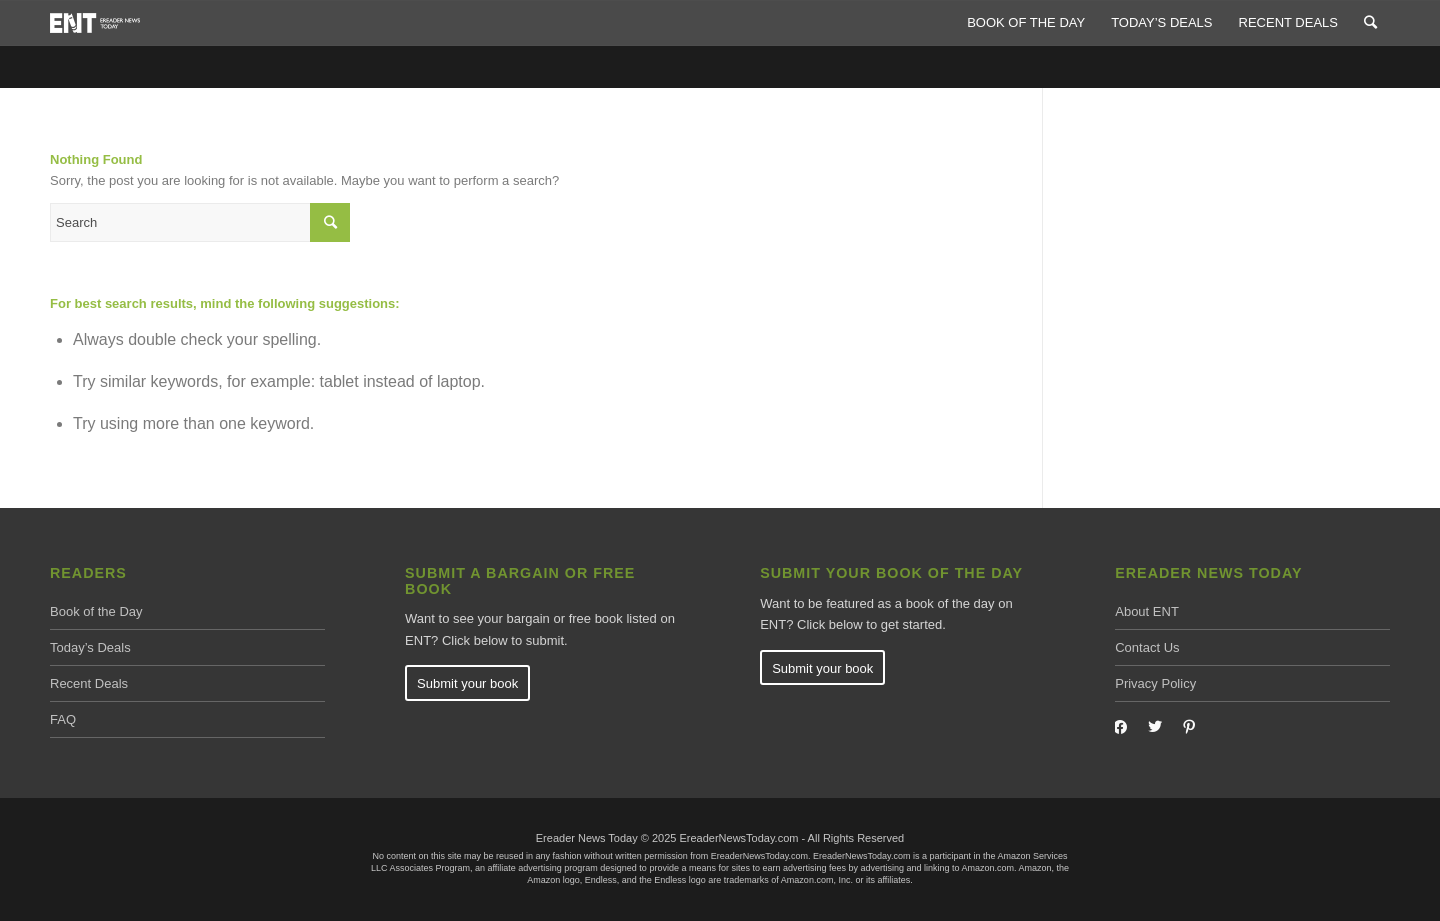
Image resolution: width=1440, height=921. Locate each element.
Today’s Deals (90, 647)
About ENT (1147, 611)
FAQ (63, 719)
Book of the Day (96, 611)
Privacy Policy (1155, 683)
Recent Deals (89, 683)
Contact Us (1147, 647)
